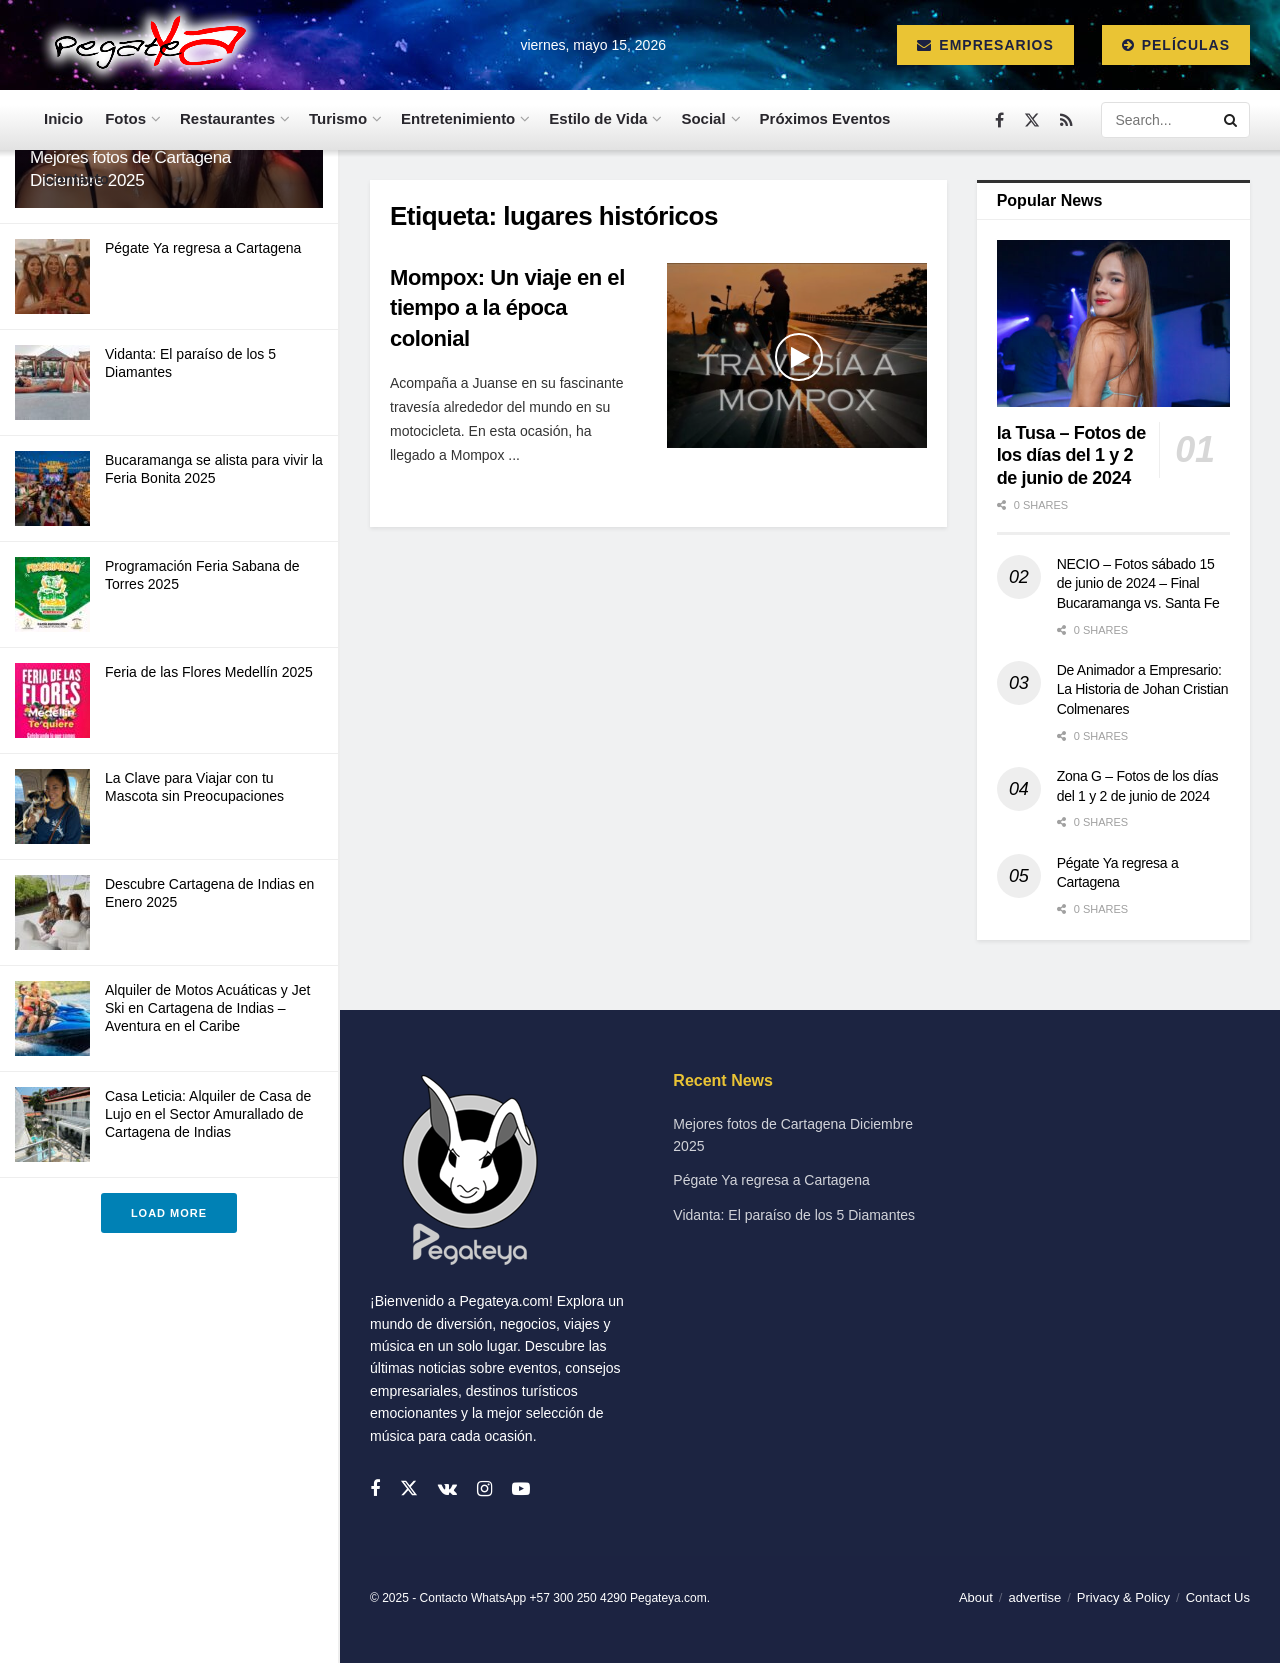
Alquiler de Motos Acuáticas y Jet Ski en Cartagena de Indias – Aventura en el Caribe (207, 1008)
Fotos (125, 118)
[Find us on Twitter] (1032, 120)
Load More (169, 1213)
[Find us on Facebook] (999, 120)
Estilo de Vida (598, 118)
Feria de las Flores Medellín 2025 (209, 672)
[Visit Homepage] (145, 45)
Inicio (63, 118)
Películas (1176, 45)
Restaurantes (227, 118)
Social (703, 118)
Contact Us (1218, 1597)
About (976, 1597)
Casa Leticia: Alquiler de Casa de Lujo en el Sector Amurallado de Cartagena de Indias (208, 1114)
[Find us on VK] (447, 1489)
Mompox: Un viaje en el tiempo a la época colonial (507, 308)
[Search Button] (1232, 120)
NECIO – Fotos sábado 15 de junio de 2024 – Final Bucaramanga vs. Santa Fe (1138, 583)
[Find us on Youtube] (521, 1489)
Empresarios (985, 45)
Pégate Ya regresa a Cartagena (203, 248)
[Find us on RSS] (1066, 120)
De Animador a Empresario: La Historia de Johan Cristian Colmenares (1143, 689)
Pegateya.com (668, 1598)
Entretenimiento (458, 118)
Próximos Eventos (825, 118)
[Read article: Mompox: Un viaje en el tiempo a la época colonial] (797, 356)
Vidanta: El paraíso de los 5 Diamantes (794, 1215)
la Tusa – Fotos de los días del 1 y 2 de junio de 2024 (1071, 455)
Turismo (338, 118)
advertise (1034, 1597)
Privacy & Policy (1123, 1597)
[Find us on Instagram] (484, 1489)
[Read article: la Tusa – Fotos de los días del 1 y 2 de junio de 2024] (1113, 323)
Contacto (76, 178)
